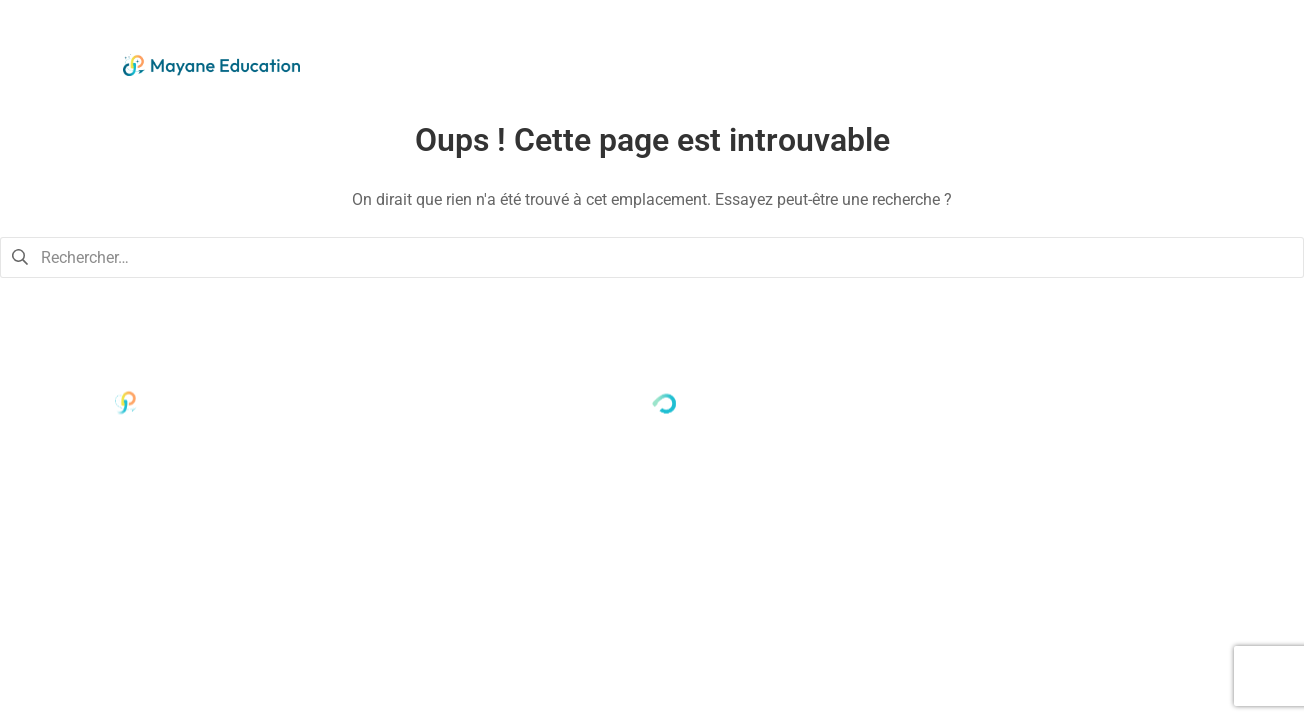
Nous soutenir (1047, 60)
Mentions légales (1168, 420)
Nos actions (904, 60)
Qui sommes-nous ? (731, 60)
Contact (1177, 60)
